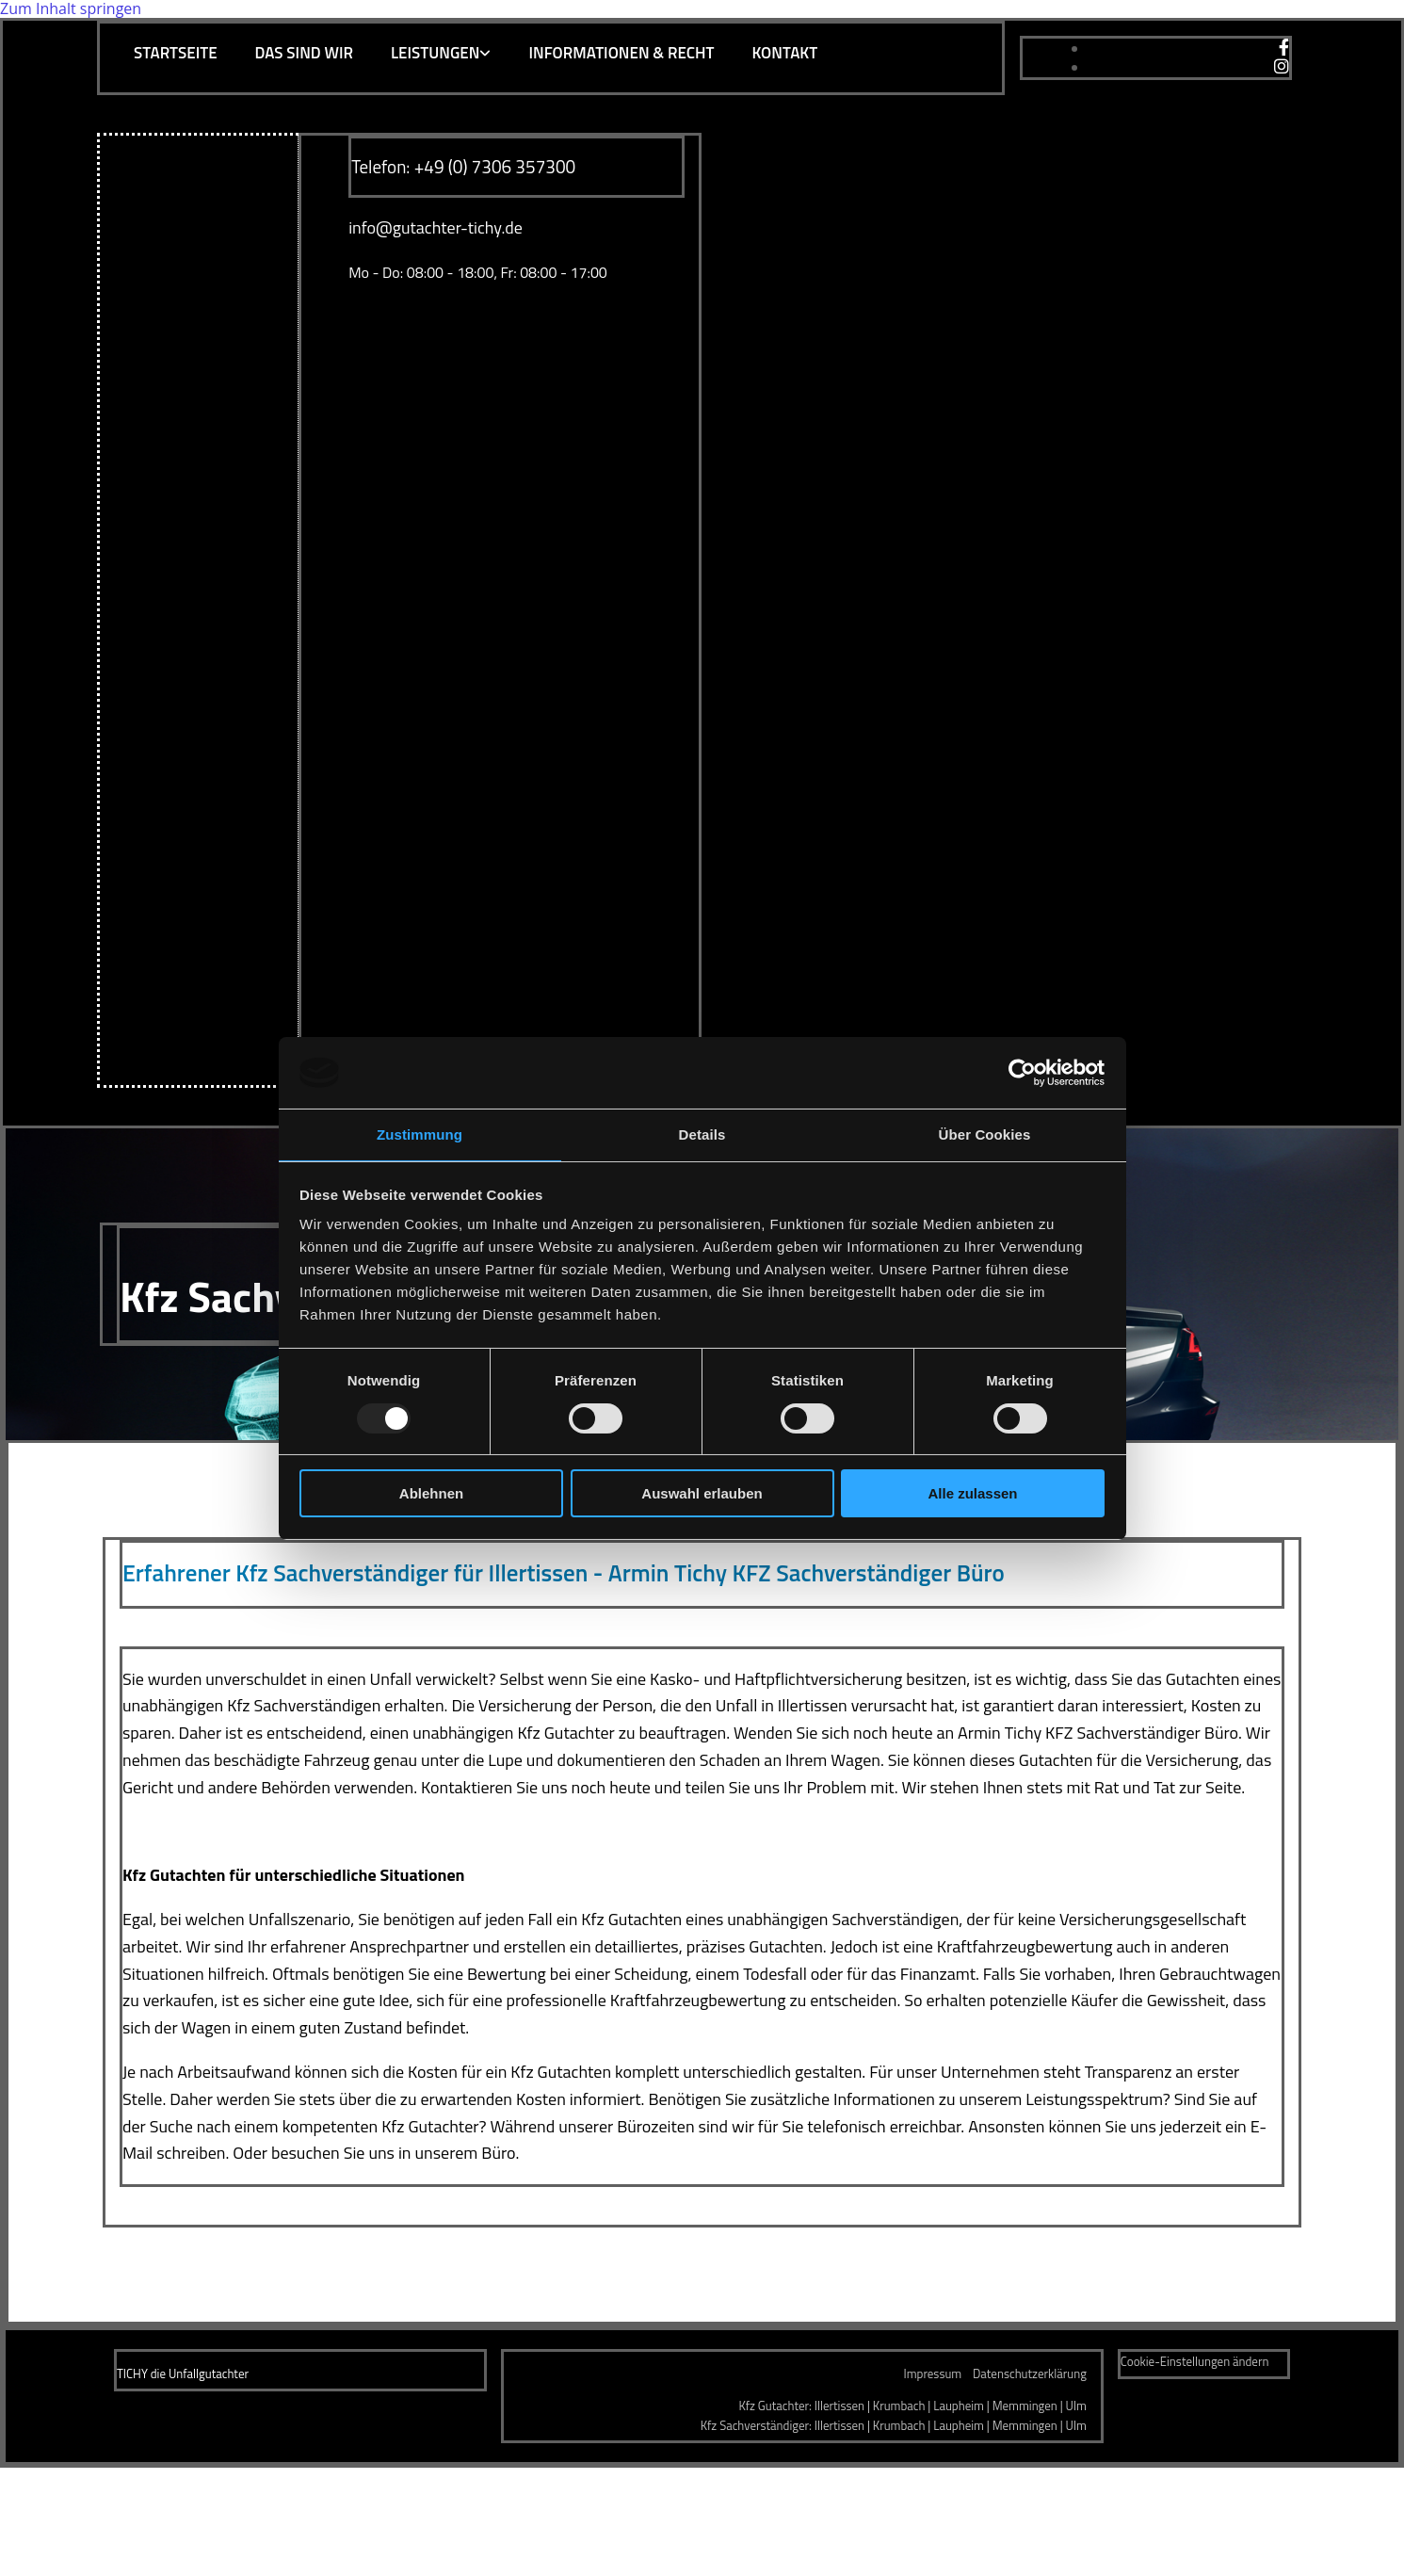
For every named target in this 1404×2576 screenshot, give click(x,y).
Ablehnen (431, 1493)
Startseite (176, 53)
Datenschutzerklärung (1030, 2373)
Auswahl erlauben (701, 1493)
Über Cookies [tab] (985, 1134)
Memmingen (1024, 2405)
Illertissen (839, 2405)
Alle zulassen (972, 1493)
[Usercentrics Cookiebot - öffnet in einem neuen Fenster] (1022, 1073)
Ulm (1076, 2405)
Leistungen (435, 53)
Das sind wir (304, 53)
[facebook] (1284, 48)
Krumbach (899, 2405)
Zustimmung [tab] (419, 1134)
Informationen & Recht (621, 53)
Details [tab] (702, 1134)
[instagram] (1281, 67)
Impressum (933, 2373)
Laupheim (958, 2405)
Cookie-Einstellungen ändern (1195, 2361)
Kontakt (784, 53)
